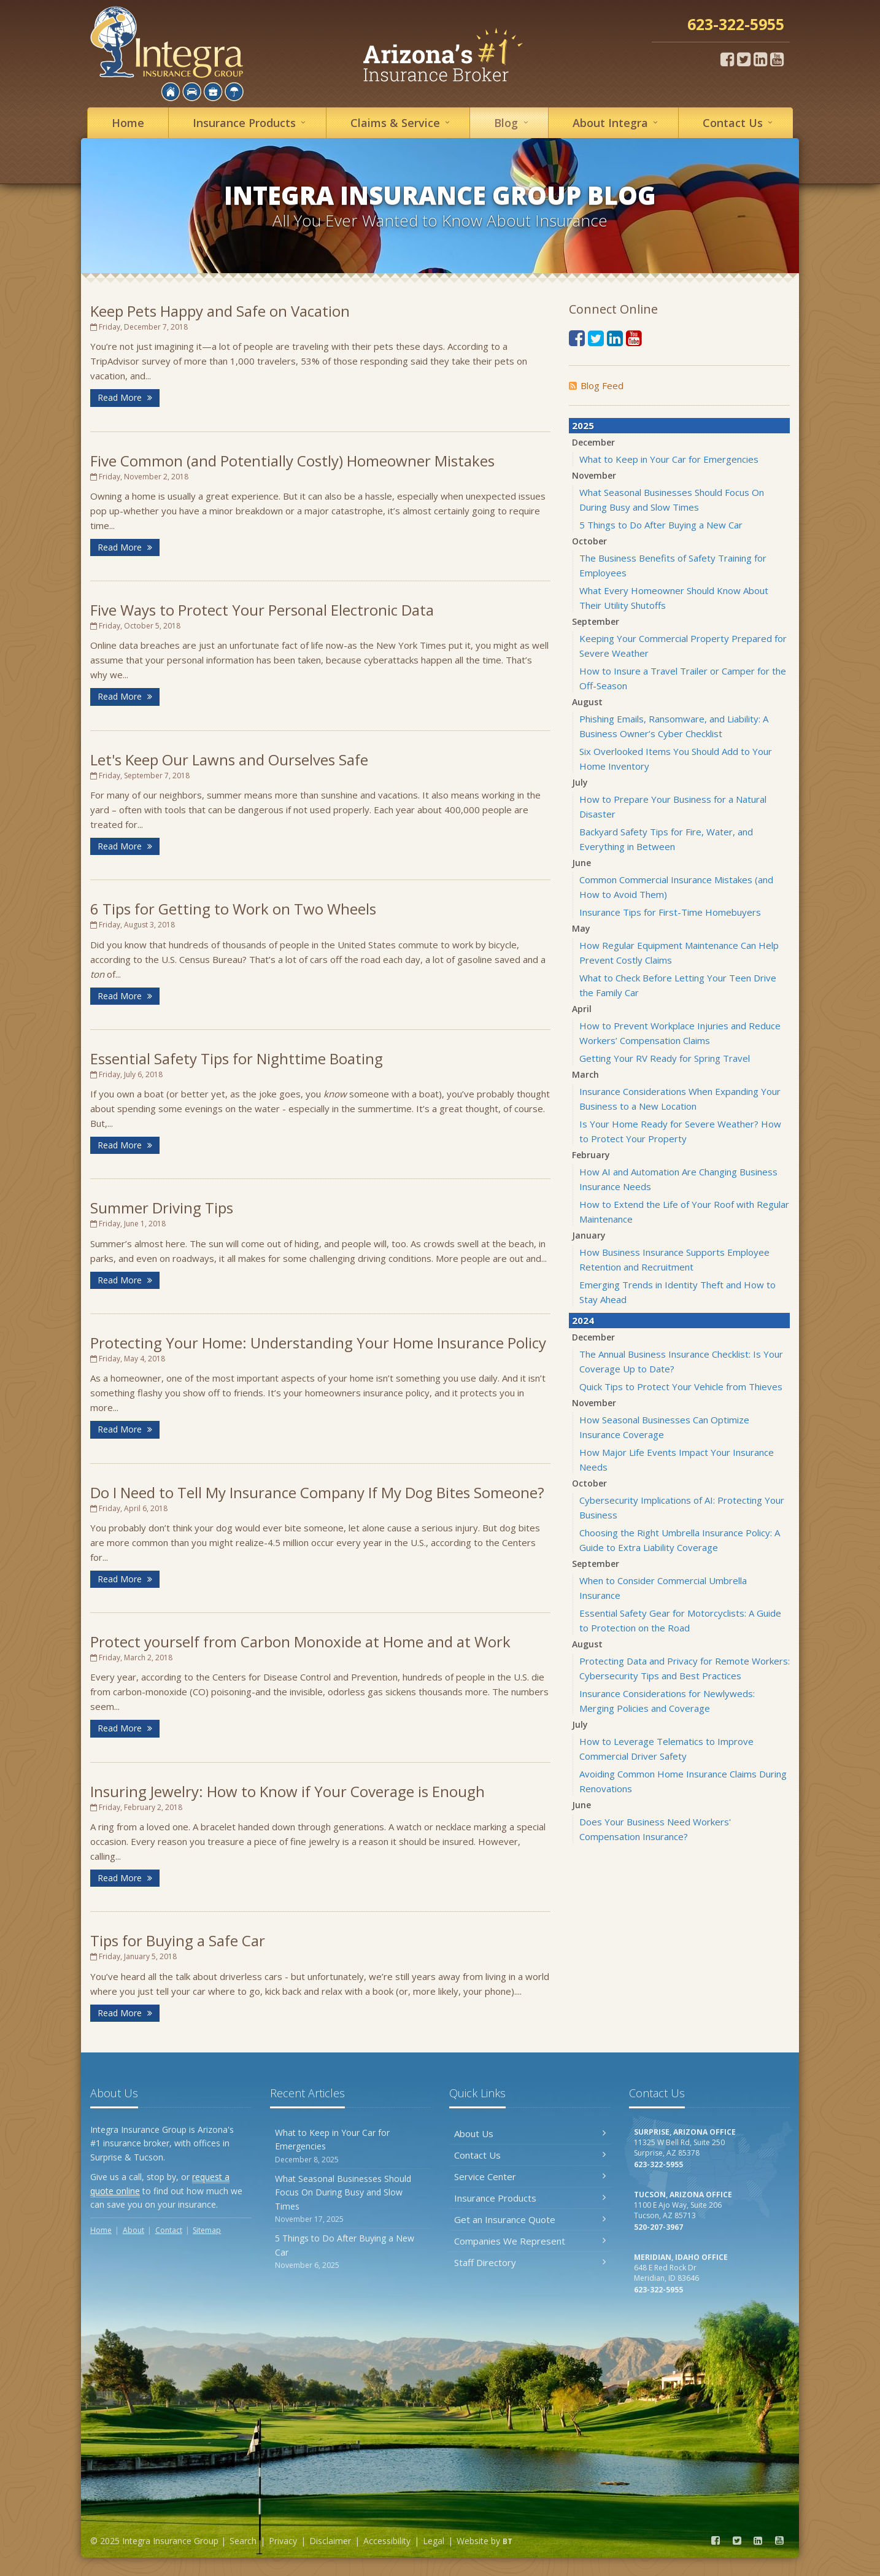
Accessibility (387, 2541)
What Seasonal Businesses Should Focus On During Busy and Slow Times (350, 2199)
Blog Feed (596, 385)
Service (402, 122)
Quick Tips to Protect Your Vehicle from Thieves (680, 1386)
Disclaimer (330, 2541)
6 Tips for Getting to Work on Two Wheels (233, 909)
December (593, 442)
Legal (433, 2541)
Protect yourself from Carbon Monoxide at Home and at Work (300, 1641)
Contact (739, 122)
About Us (530, 2133)
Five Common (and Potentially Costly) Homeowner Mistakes (292, 461)
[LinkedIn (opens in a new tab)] (760, 59)
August (587, 702)
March (585, 1074)
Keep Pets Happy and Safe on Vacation (220, 311)
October (589, 541)
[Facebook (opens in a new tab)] (727, 59)
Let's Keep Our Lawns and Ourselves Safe (229, 759)
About (617, 122)
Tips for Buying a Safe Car (177, 1940)
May (581, 928)
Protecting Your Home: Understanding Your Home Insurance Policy (318, 1342)
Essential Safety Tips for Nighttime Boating (236, 1058)
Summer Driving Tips (161, 1207)
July (580, 782)
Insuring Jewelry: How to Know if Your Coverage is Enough (287, 1791)
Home (128, 122)
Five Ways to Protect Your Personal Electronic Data (262, 610)
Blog (512, 122)
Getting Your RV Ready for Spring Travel (664, 1058)
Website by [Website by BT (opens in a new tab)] (484, 2541)
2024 (583, 1320)
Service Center (530, 2176)
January (589, 1235)
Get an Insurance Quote (530, 2219)
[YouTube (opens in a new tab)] (777, 59)
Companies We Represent (530, 2241)
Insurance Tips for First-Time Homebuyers (670, 912)
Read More (125, 397)
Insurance (251, 122)
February (591, 1155)
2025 (583, 425)
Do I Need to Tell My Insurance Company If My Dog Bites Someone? (317, 1492)
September (595, 621)
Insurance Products (530, 2198)
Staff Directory (530, 2262)
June (581, 862)
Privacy (283, 2541)
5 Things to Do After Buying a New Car (661, 525)
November (594, 475)
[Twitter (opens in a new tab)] (744, 59)
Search (243, 2541)
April (582, 1009)
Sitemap (207, 2230)
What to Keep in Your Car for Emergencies (668, 459)
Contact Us (530, 2155)
